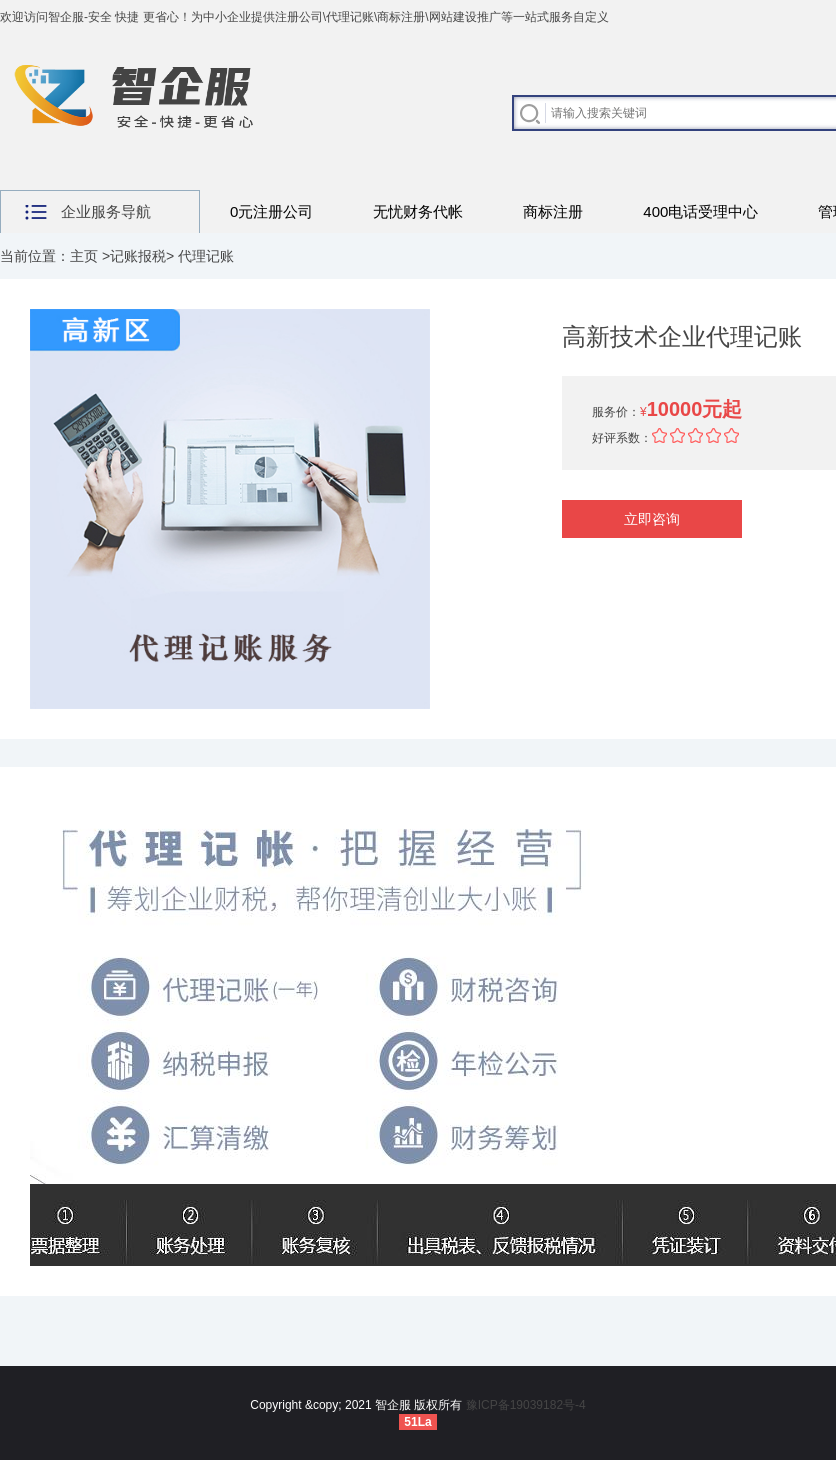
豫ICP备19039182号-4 (526, 1405)
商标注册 (553, 211)
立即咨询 (652, 519)
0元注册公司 (271, 211)
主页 (84, 256)
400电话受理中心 (700, 211)
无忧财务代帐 (418, 211)
